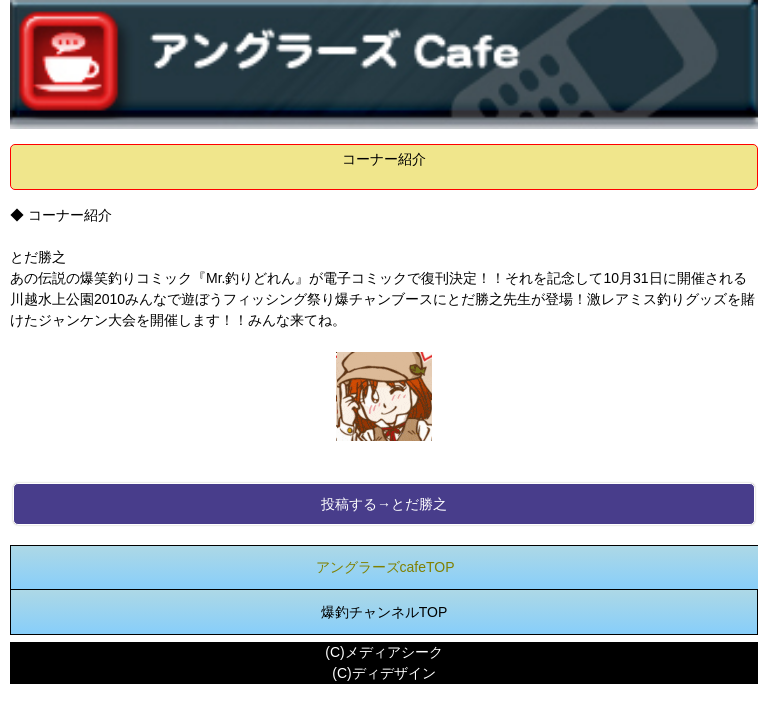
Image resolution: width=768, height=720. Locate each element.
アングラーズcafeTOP (385, 567)
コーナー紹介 (384, 159)
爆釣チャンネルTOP (384, 612)
